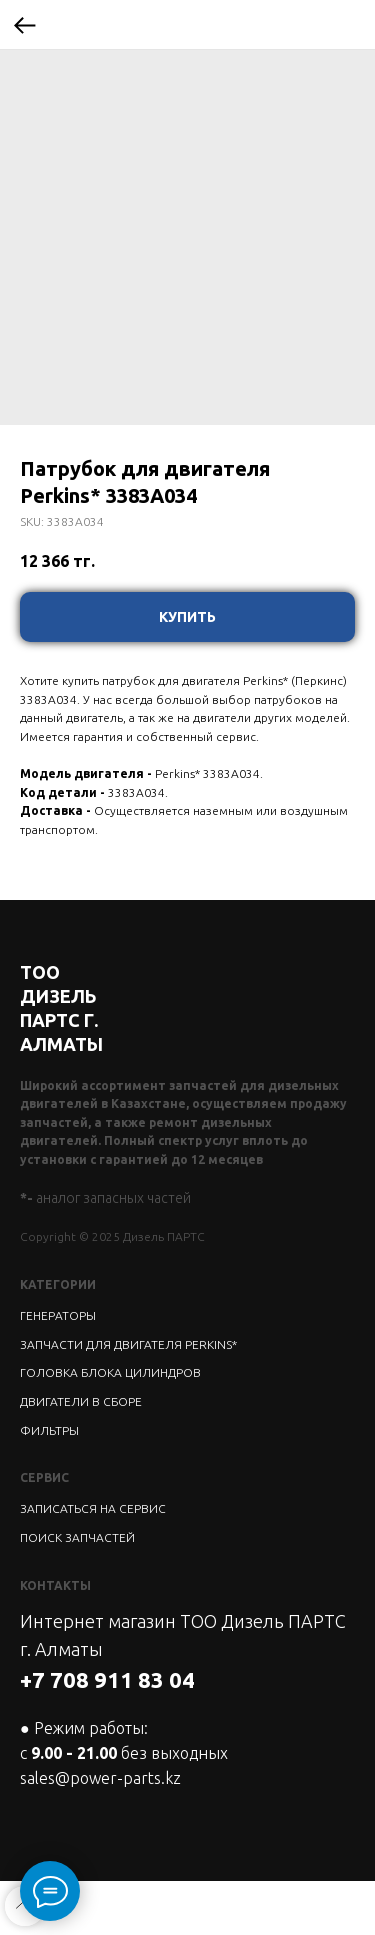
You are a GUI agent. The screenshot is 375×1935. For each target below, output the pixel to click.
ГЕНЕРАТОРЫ (58, 1315)
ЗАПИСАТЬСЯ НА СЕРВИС (93, 1508)
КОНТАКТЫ (55, 1585)
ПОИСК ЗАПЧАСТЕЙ (77, 1537)
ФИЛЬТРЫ (49, 1430)
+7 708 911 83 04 (107, 1679)
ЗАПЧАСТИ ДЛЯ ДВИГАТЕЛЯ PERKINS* (128, 1344)
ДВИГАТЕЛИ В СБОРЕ (81, 1401)
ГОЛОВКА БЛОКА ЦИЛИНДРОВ (110, 1372)
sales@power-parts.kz (100, 1778)
